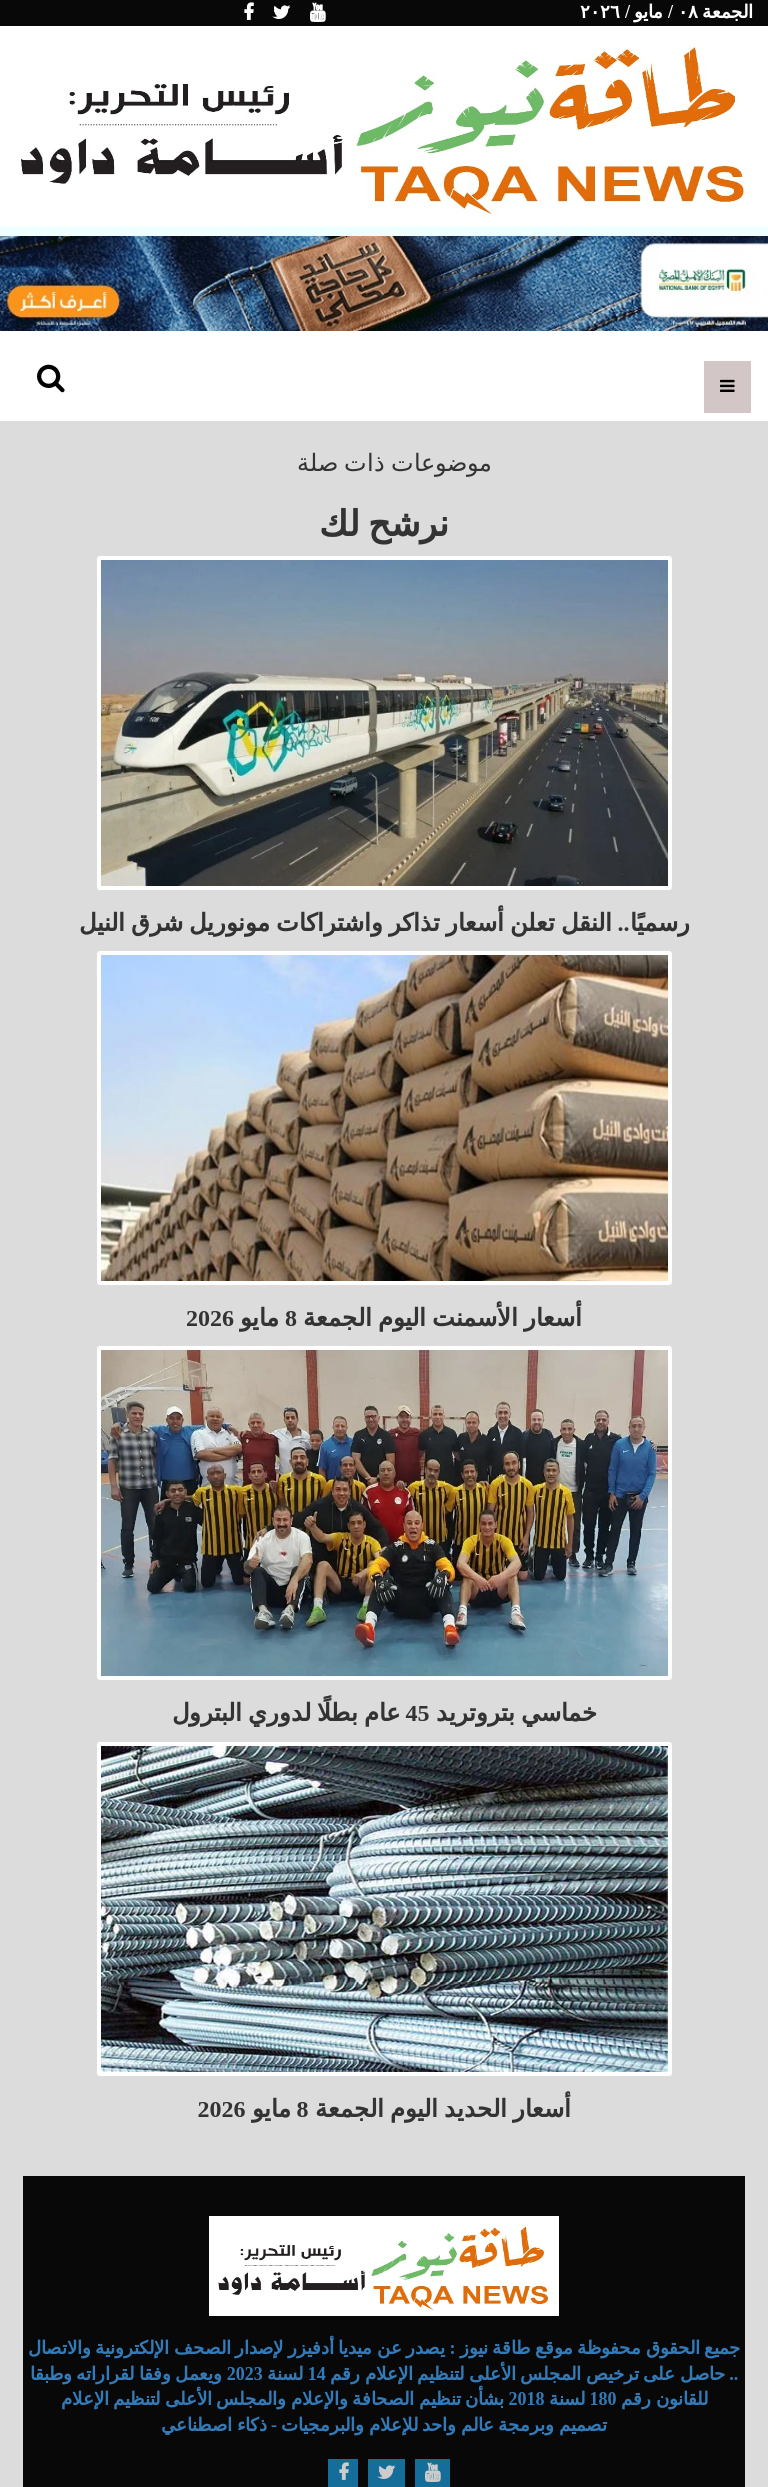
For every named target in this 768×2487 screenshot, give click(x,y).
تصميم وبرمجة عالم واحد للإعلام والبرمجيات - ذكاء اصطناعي (384, 2425)
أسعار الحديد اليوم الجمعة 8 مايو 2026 (384, 2109)
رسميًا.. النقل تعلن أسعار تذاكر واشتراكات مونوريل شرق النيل (384, 923)
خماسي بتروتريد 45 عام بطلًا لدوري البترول (384, 1713)
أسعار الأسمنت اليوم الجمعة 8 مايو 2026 (384, 1318)
